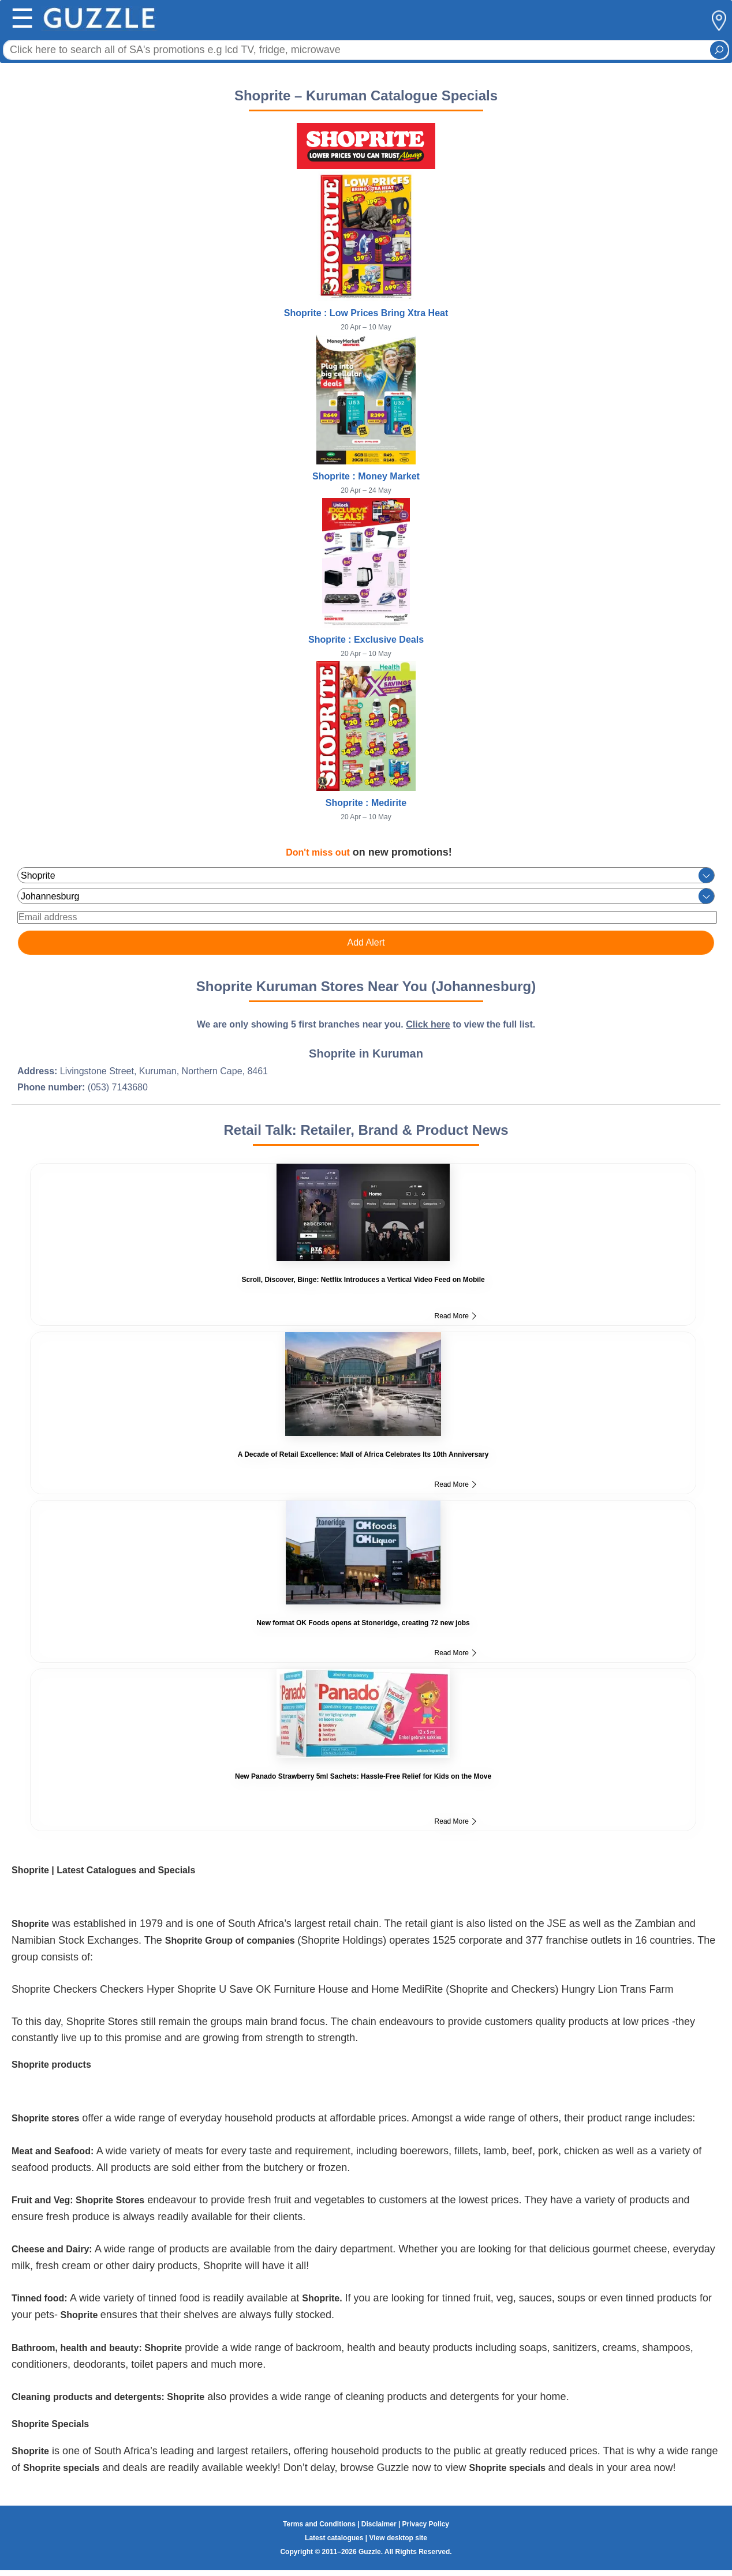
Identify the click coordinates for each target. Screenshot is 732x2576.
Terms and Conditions (319, 2524)
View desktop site (398, 2538)
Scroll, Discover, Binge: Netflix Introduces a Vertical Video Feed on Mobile (362, 1280)
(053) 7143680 (118, 1087)
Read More (455, 1316)
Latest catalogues (334, 2538)
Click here (428, 1024)
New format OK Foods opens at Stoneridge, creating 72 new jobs (362, 1623)
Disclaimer (379, 2524)
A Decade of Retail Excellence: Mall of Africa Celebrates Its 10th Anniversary (363, 1454)
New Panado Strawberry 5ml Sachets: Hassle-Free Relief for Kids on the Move (363, 1776)
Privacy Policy (425, 2524)
